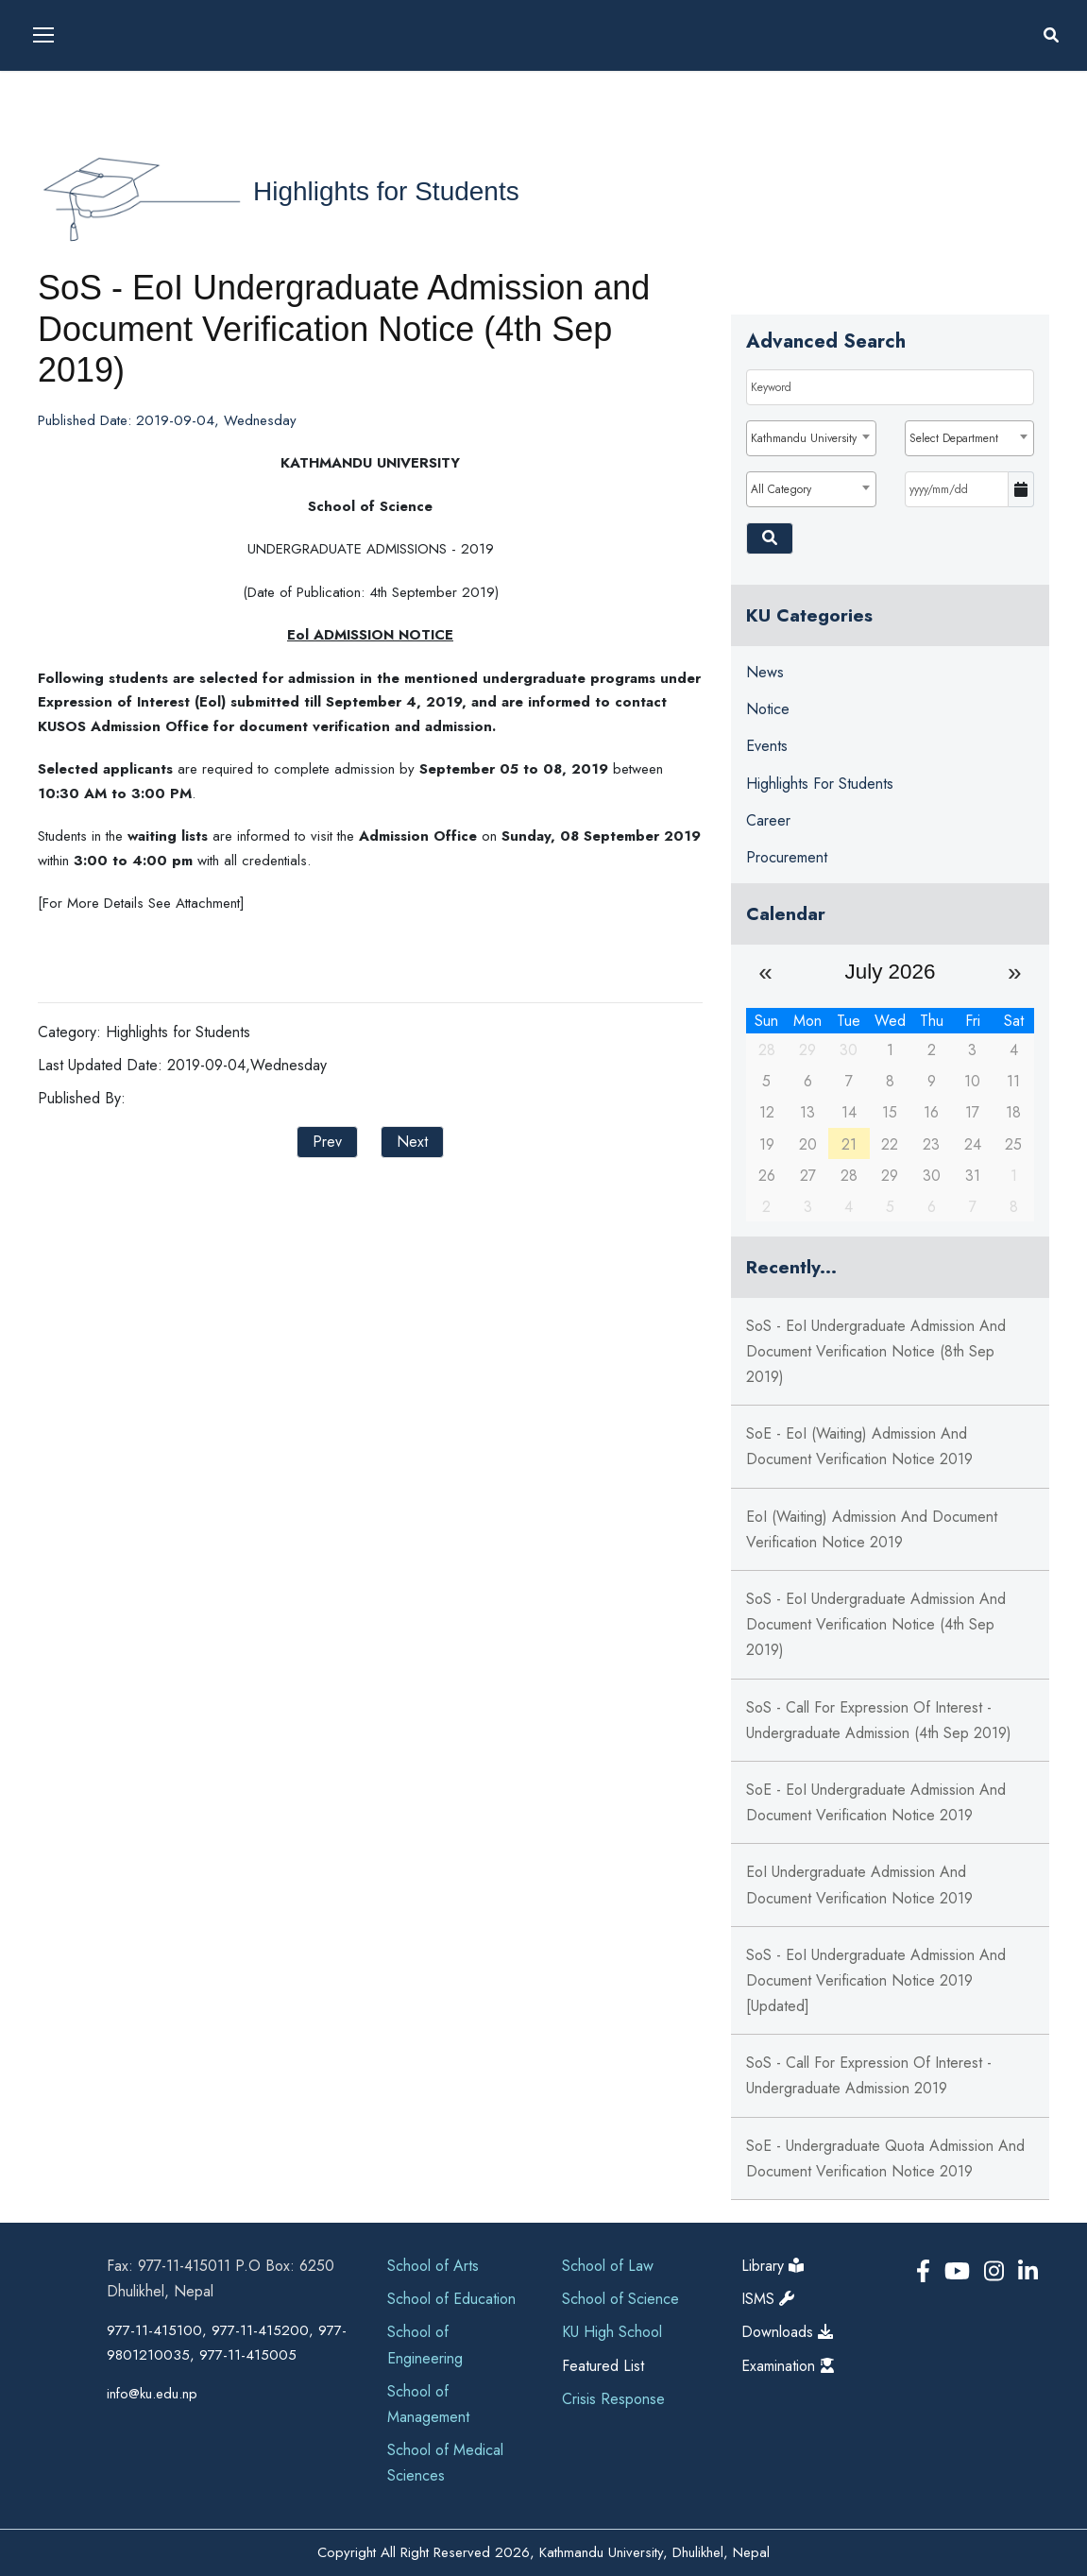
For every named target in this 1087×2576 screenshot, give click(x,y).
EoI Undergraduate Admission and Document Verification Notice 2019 (859, 1884)
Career (768, 820)
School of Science (620, 2299)
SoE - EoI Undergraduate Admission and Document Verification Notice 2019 (876, 1802)
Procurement (786, 857)
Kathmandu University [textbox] (804, 438)
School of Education (451, 2299)
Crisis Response (613, 2399)
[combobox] (811, 438)
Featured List (603, 2366)
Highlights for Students (386, 191)
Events (767, 746)
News (765, 672)
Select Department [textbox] (953, 438)
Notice (768, 709)
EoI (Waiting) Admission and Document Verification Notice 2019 (871, 1529)
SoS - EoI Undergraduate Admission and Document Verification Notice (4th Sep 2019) (876, 1624)
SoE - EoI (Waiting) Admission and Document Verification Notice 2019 (859, 1446)
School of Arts (433, 2266)
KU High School (612, 2332)
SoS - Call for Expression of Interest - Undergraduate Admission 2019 (869, 2075)
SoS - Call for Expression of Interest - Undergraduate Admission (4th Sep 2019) (878, 1720)
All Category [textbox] (781, 489)
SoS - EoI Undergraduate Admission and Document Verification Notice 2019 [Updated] (876, 1980)
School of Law (608, 2266)
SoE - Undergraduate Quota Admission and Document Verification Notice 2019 (885, 2158)
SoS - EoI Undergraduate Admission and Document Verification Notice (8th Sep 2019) (876, 1351)
